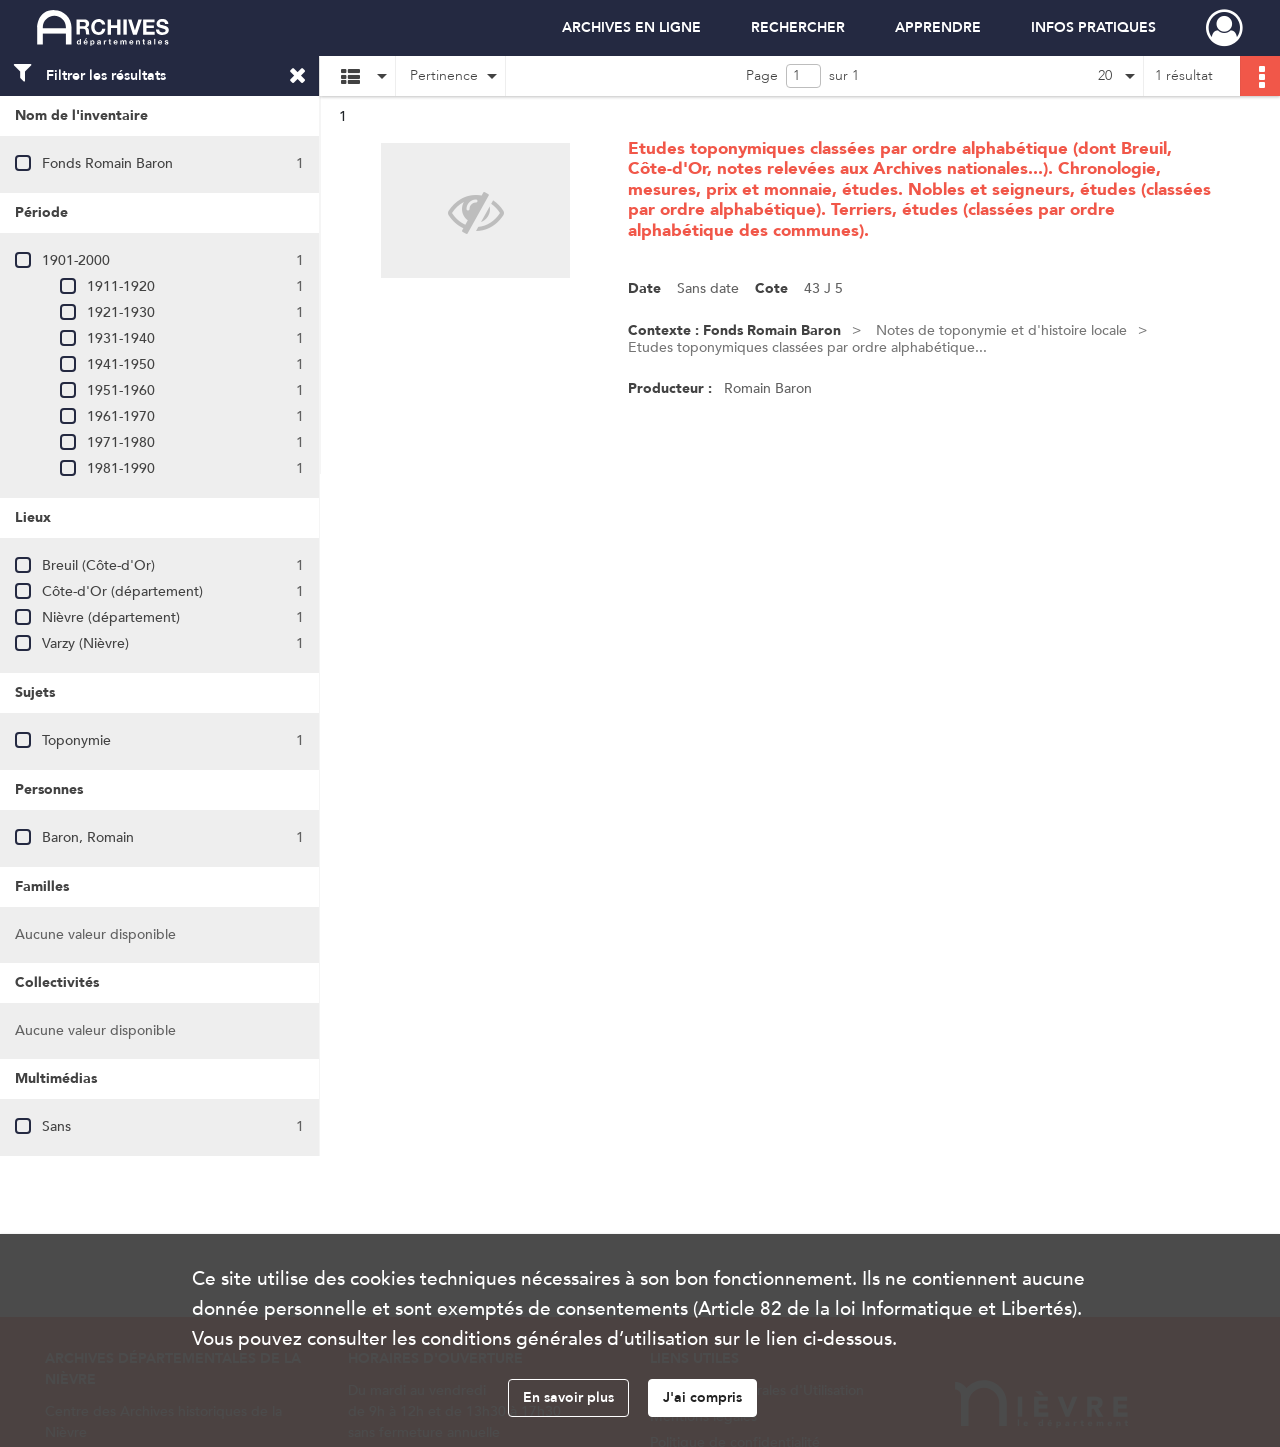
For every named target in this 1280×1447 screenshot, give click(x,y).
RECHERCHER (798, 27)
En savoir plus (568, 1397)
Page (762, 75)
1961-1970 (121, 416)
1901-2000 (76, 260)
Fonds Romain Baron (107, 163)
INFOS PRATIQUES (1093, 27)
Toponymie (76, 740)
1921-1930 (121, 312)
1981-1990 (121, 468)
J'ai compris (702, 1397)
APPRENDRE (938, 27)
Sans (56, 1126)
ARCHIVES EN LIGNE (631, 27)
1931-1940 (121, 338)
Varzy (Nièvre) (85, 643)
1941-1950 (121, 364)
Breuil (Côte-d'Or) (98, 565)
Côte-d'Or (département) (122, 591)
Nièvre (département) (111, 617)
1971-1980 (121, 442)
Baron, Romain (88, 837)
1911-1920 (121, 286)
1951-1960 (121, 390)
